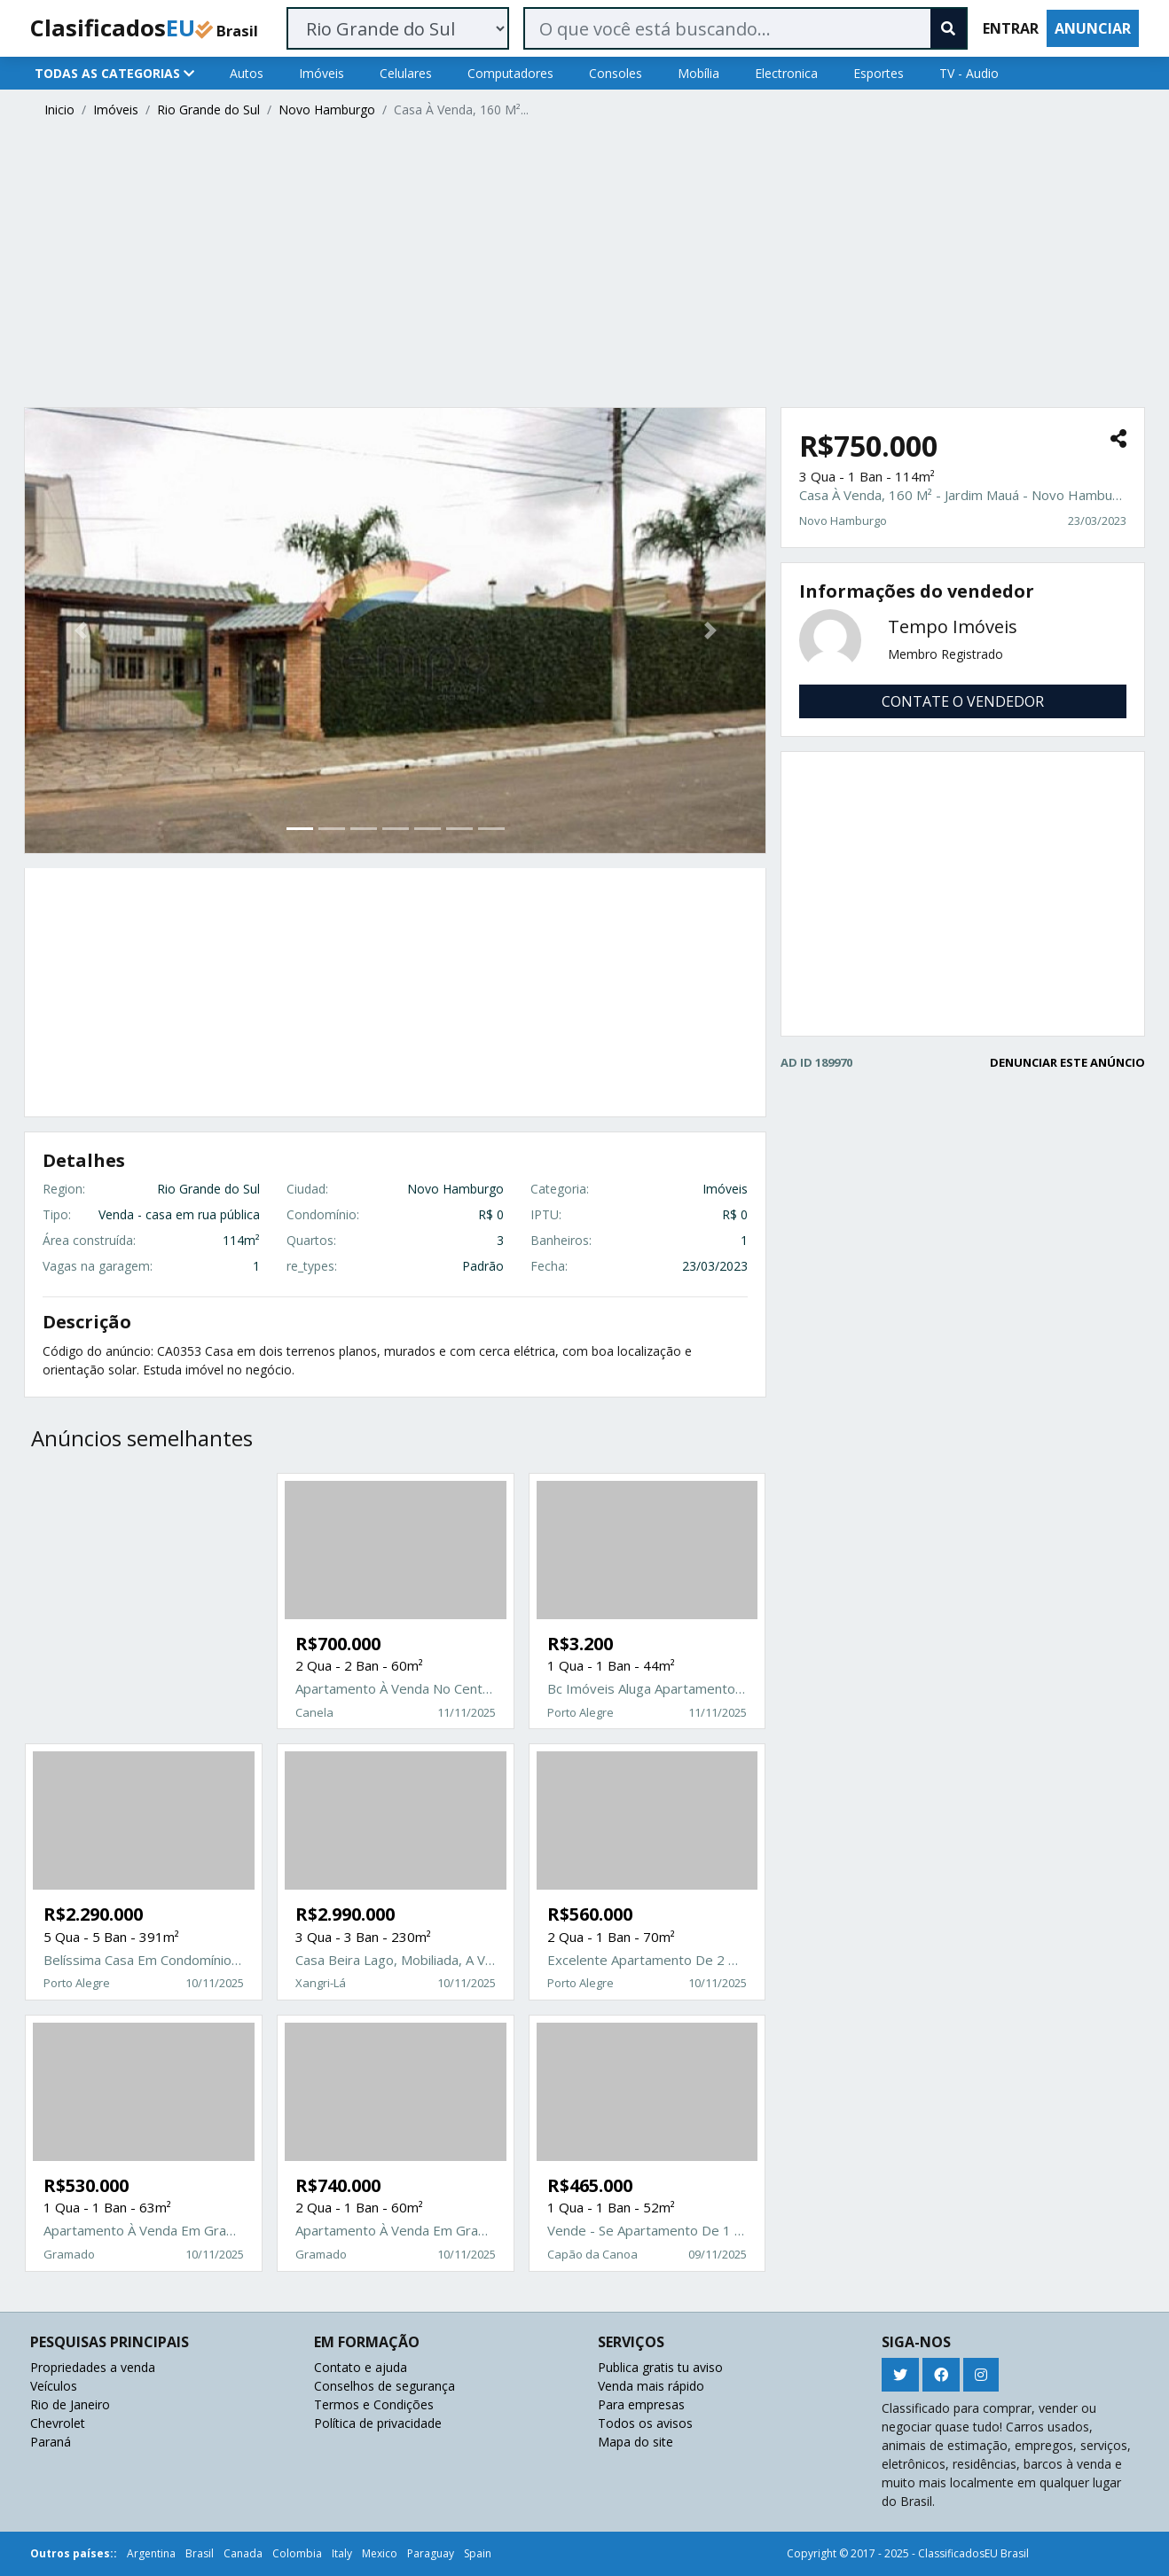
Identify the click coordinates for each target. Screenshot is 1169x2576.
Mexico (379, 2553)
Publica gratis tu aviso (660, 2367)
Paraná (50, 2441)
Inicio (59, 109)
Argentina (151, 2553)
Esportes (878, 73)
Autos (246, 73)
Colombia (297, 2553)
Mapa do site (635, 2441)
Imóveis (321, 73)
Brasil (199, 2553)
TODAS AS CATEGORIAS (114, 73)
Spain (477, 2553)
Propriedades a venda (92, 2367)
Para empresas (641, 2404)
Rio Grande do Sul (208, 109)
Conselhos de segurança (384, 2385)
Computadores (510, 73)
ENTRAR (1011, 28)
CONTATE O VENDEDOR (963, 701)
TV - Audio (969, 73)
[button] (80, 630)
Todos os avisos (645, 2423)
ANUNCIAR (1093, 28)
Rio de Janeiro (70, 2404)
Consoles (615, 73)
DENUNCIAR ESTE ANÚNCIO (1067, 1062)
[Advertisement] (556, 265)
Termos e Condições (374, 2404)
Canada (243, 2553)
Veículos (53, 2385)
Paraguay (430, 2553)
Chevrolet (57, 2423)
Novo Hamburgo (327, 109)
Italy (342, 2553)
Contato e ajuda (360, 2367)
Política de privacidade (378, 2423)
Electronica (786, 73)
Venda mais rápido (651, 2385)
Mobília (698, 73)
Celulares (406, 73)
